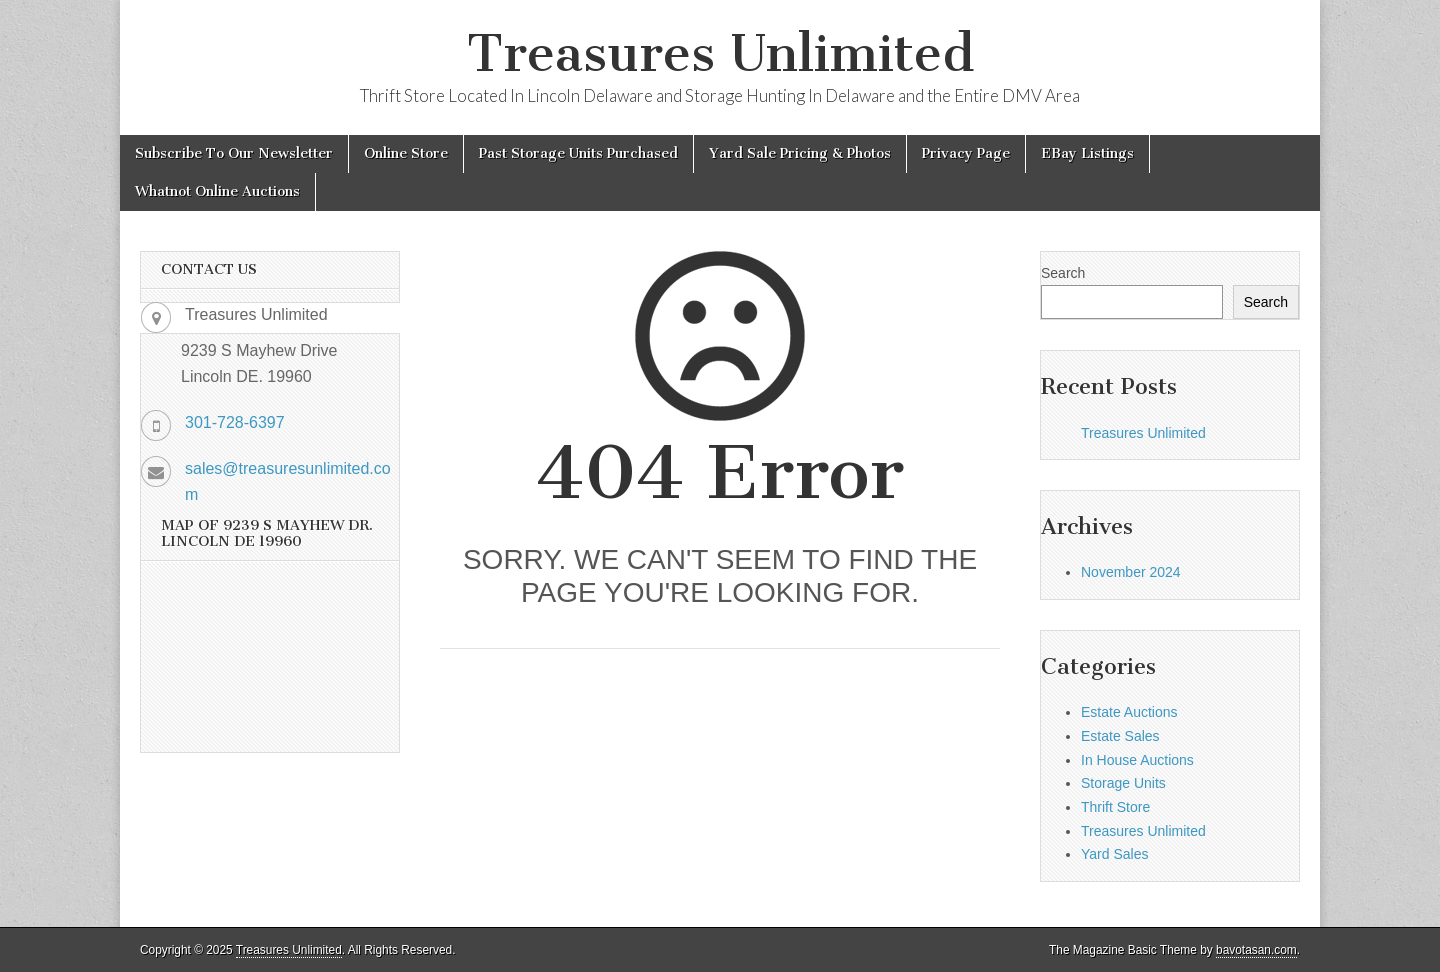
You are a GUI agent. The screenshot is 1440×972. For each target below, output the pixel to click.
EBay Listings (1087, 153)
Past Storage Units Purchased (578, 153)
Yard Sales (1114, 854)
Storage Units (1123, 783)
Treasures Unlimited (720, 53)
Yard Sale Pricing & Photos (800, 153)
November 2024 (1131, 572)
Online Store (406, 153)
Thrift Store (1115, 807)
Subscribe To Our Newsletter (234, 153)
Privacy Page (966, 153)
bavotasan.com (1256, 950)
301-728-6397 (235, 422)
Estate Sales (1120, 736)
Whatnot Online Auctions (217, 191)
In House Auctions (1137, 760)
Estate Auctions (1129, 712)
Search (1063, 273)
